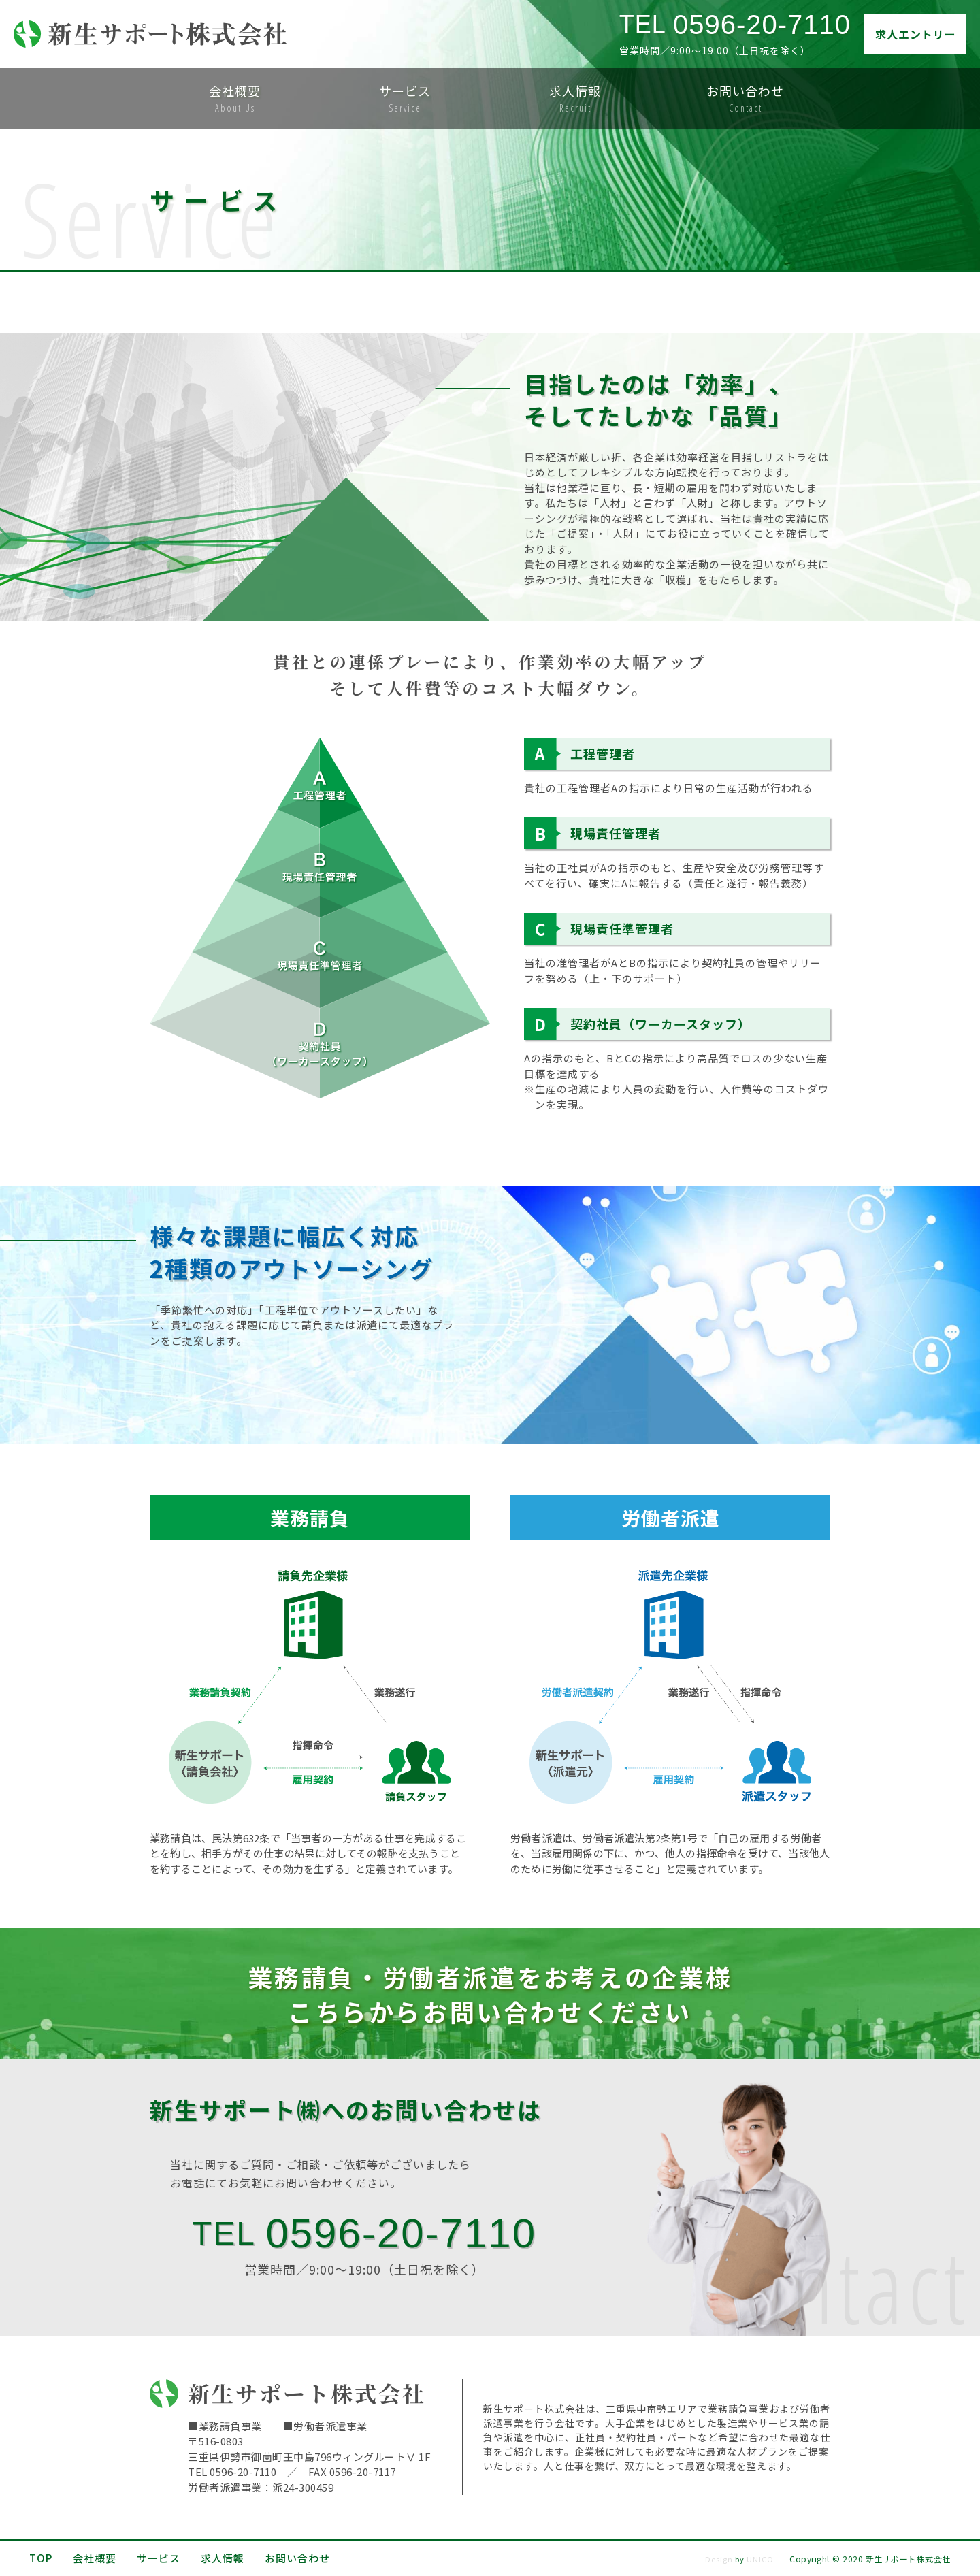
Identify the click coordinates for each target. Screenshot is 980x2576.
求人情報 (222, 2558)
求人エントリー (915, 34)
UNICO (760, 2559)
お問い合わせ (303, 2558)
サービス (158, 2558)
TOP (40, 2558)
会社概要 (94, 2558)
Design (719, 2559)
